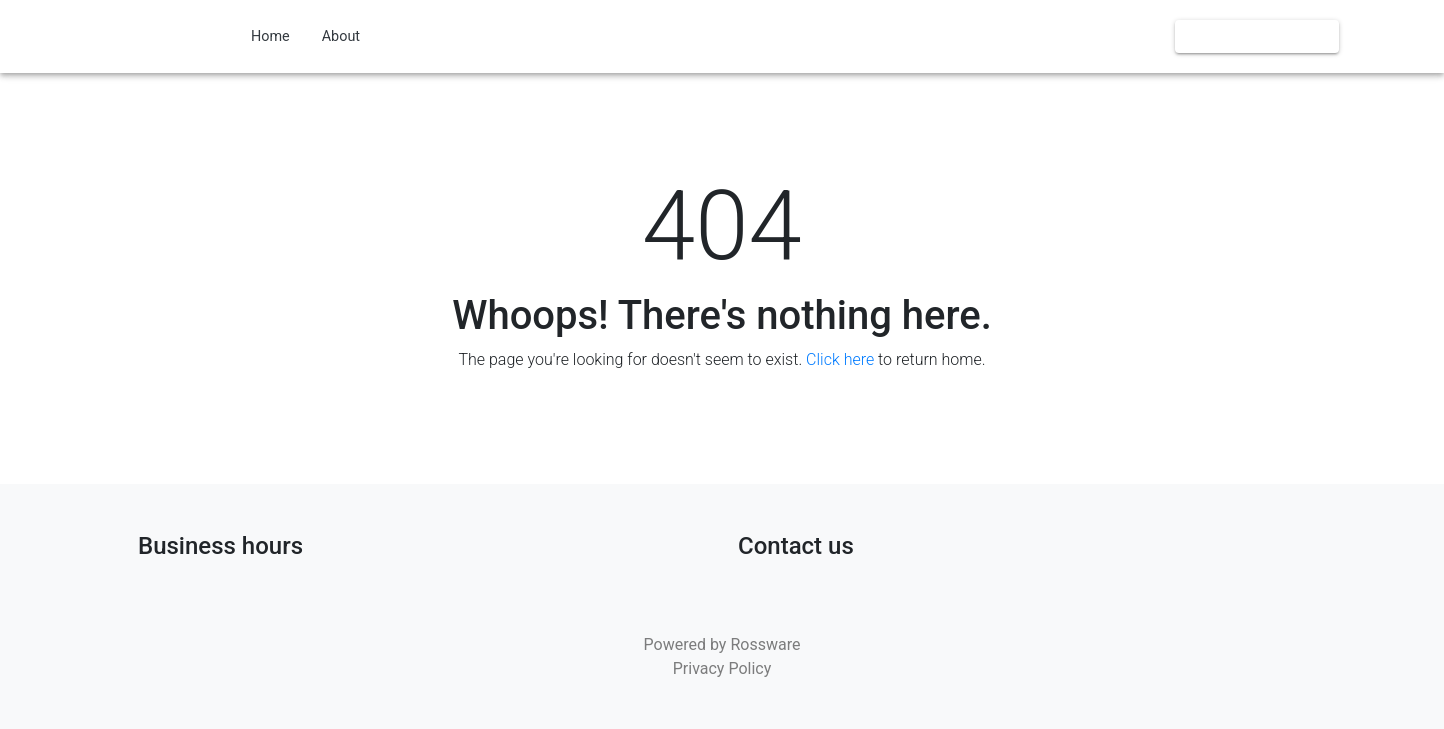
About (341, 36)
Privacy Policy (722, 668)
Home (270, 36)
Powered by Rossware (722, 644)
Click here (840, 359)
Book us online (1256, 36)
